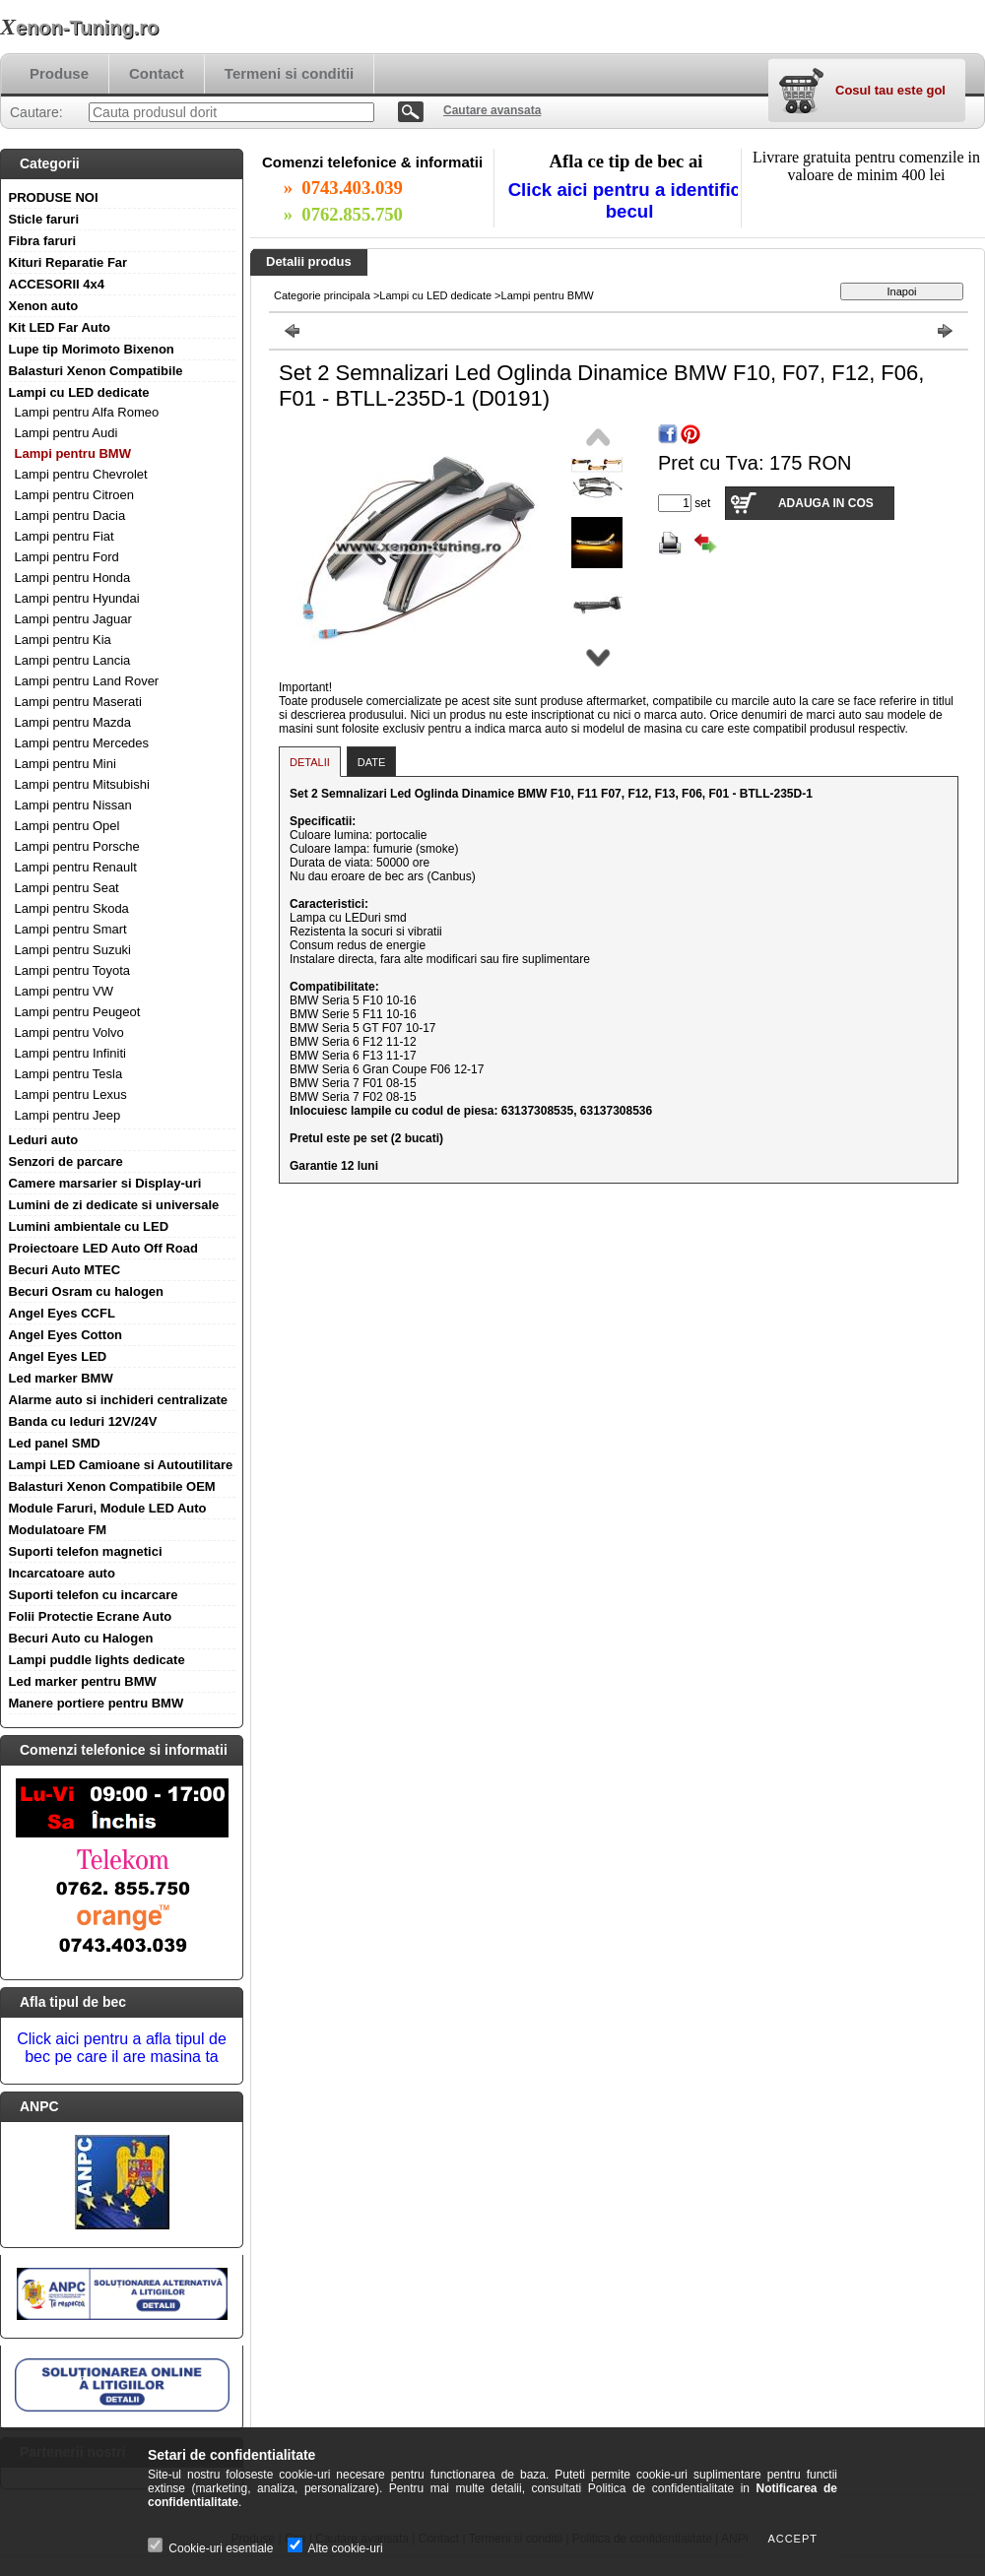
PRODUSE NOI (53, 197)
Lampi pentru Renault (76, 867)
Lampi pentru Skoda (72, 908)
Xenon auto (44, 305)
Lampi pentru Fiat (64, 536)
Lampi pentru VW (64, 991)
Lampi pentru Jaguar (73, 619)
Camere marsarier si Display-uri (105, 1183)
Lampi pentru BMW (73, 453)
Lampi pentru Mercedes (82, 743)
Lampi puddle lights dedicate (97, 1659)
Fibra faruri (43, 240)
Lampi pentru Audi (66, 432)
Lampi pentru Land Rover (87, 681)
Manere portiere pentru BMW (96, 1703)
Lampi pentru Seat (67, 887)
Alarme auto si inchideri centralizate (119, 1399)
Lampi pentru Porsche (77, 846)
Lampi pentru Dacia (70, 515)
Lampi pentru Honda (73, 577)
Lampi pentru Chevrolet (81, 474)
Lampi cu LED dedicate (79, 392)
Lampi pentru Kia (63, 639)
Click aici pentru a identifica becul (630, 200)
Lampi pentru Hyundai (77, 598)
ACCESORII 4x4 (57, 284)
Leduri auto (44, 1139)
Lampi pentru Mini (65, 763)
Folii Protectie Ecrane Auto (90, 1616)
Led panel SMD (54, 1443)
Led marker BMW (61, 1378)
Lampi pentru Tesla (69, 1073)
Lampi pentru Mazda (73, 722)
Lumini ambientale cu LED (89, 1226)
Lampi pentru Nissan (73, 805)
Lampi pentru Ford (67, 556)
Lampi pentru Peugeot (78, 1011)
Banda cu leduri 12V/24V (83, 1421)
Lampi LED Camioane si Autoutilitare (121, 1464)
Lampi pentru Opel (67, 825)
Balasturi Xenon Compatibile (96, 370)
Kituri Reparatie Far (68, 262)
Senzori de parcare (66, 1161)
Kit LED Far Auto (60, 327)
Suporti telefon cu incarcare (93, 1594)
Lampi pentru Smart (71, 929)
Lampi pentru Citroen (74, 494)
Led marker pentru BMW (83, 1681)
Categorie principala (322, 295)
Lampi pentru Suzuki (73, 949)
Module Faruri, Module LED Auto (108, 1508)
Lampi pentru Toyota (73, 970)
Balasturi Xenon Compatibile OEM (112, 1486)
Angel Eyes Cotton (66, 1334)
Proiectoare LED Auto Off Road (103, 1248)
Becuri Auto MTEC (65, 1269)
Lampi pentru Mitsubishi (82, 784)
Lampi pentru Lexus (71, 1094)
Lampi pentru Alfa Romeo (87, 412)
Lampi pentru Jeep (68, 1115)
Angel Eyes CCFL (62, 1313)
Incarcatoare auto (62, 1573)
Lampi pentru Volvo (69, 1032)
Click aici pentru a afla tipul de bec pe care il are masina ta (122, 2047)
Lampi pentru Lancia (73, 660)
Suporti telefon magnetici (86, 1551)
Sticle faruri (44, 219)
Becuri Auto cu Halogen (81, 1638)
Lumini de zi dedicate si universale (114, 1204)
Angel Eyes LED (58, 1356)
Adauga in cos (826, 503)
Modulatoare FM (58, 1529)
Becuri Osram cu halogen (86, 1291)
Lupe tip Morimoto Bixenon (91, 349)
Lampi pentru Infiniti (70, 1053)
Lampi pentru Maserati (78, 701)
